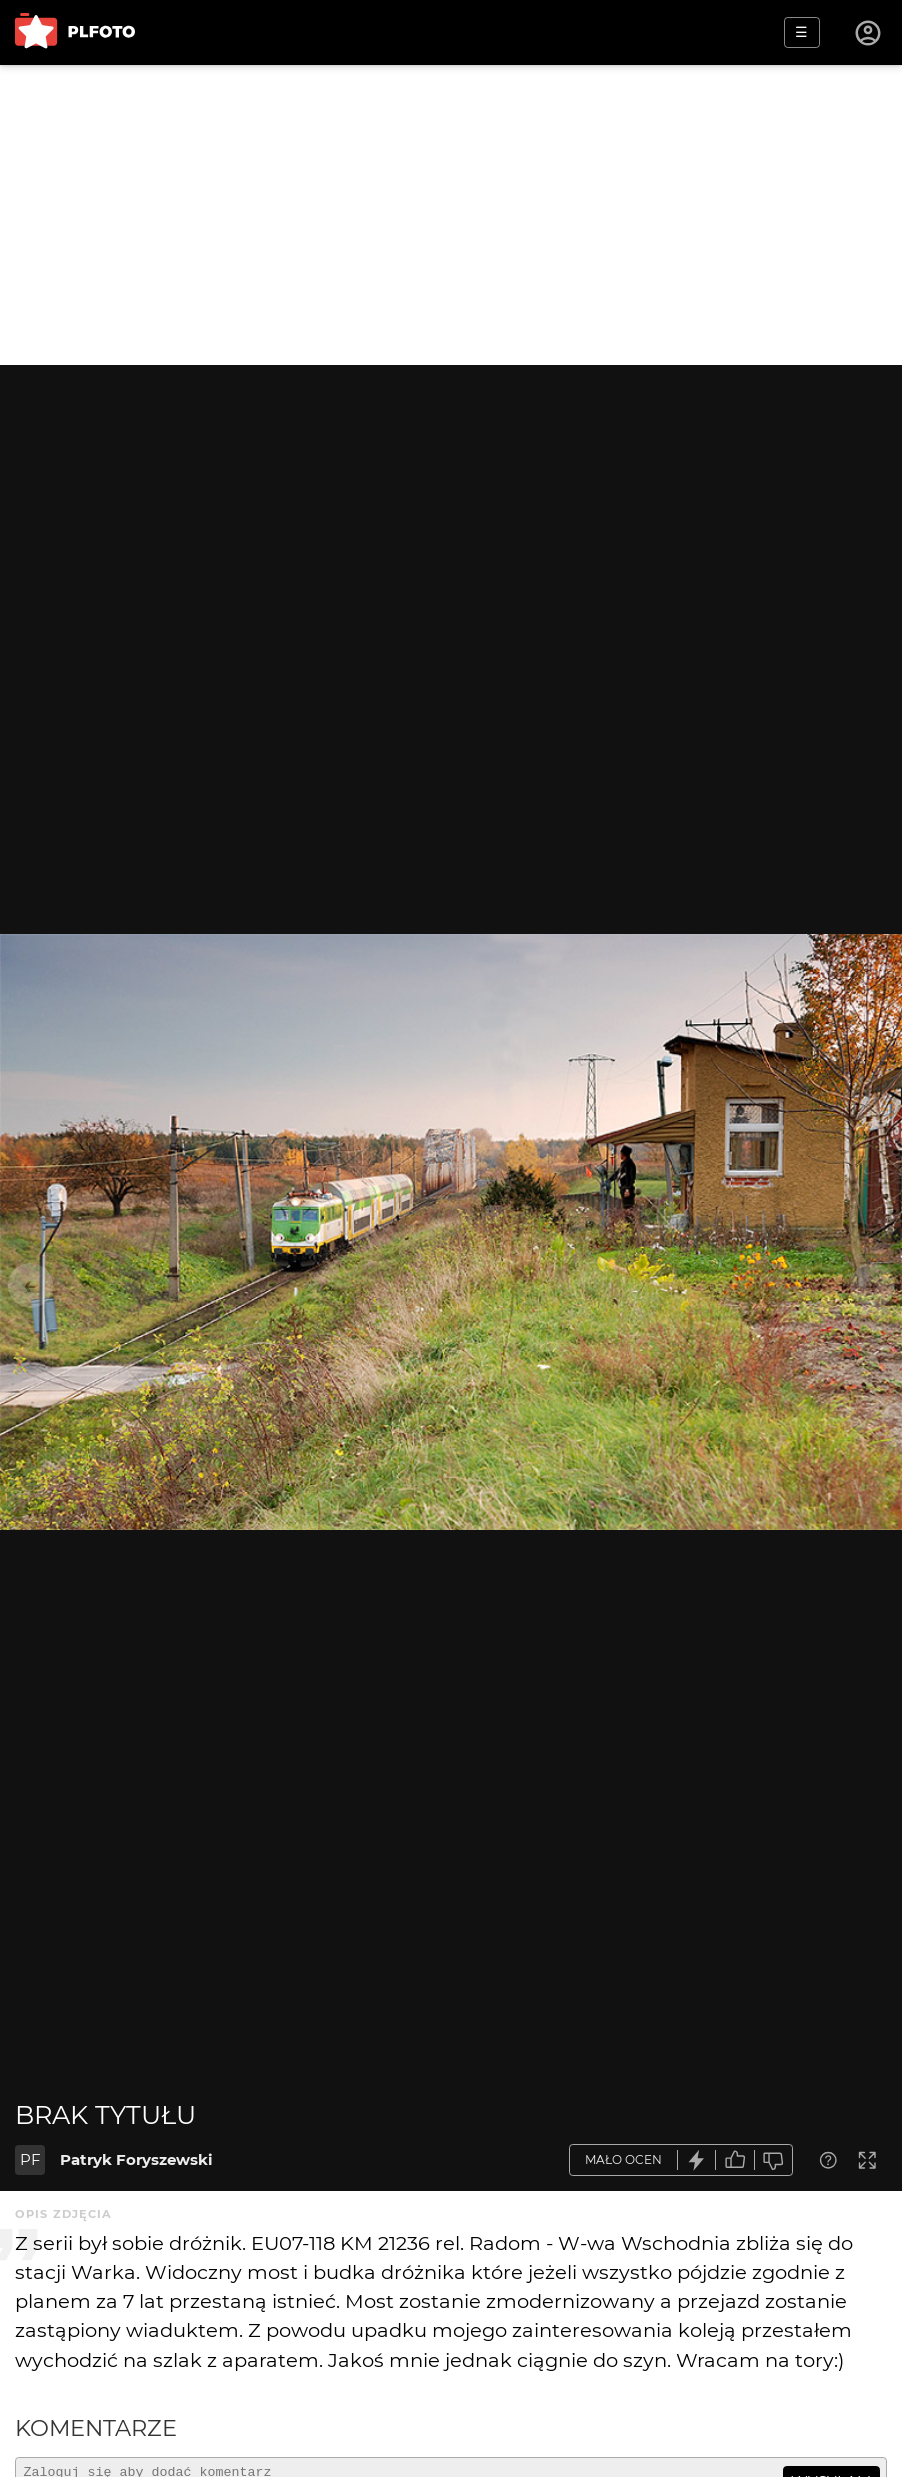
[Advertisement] (451, 215)
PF (30, 2159)
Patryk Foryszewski (136, 2159)
